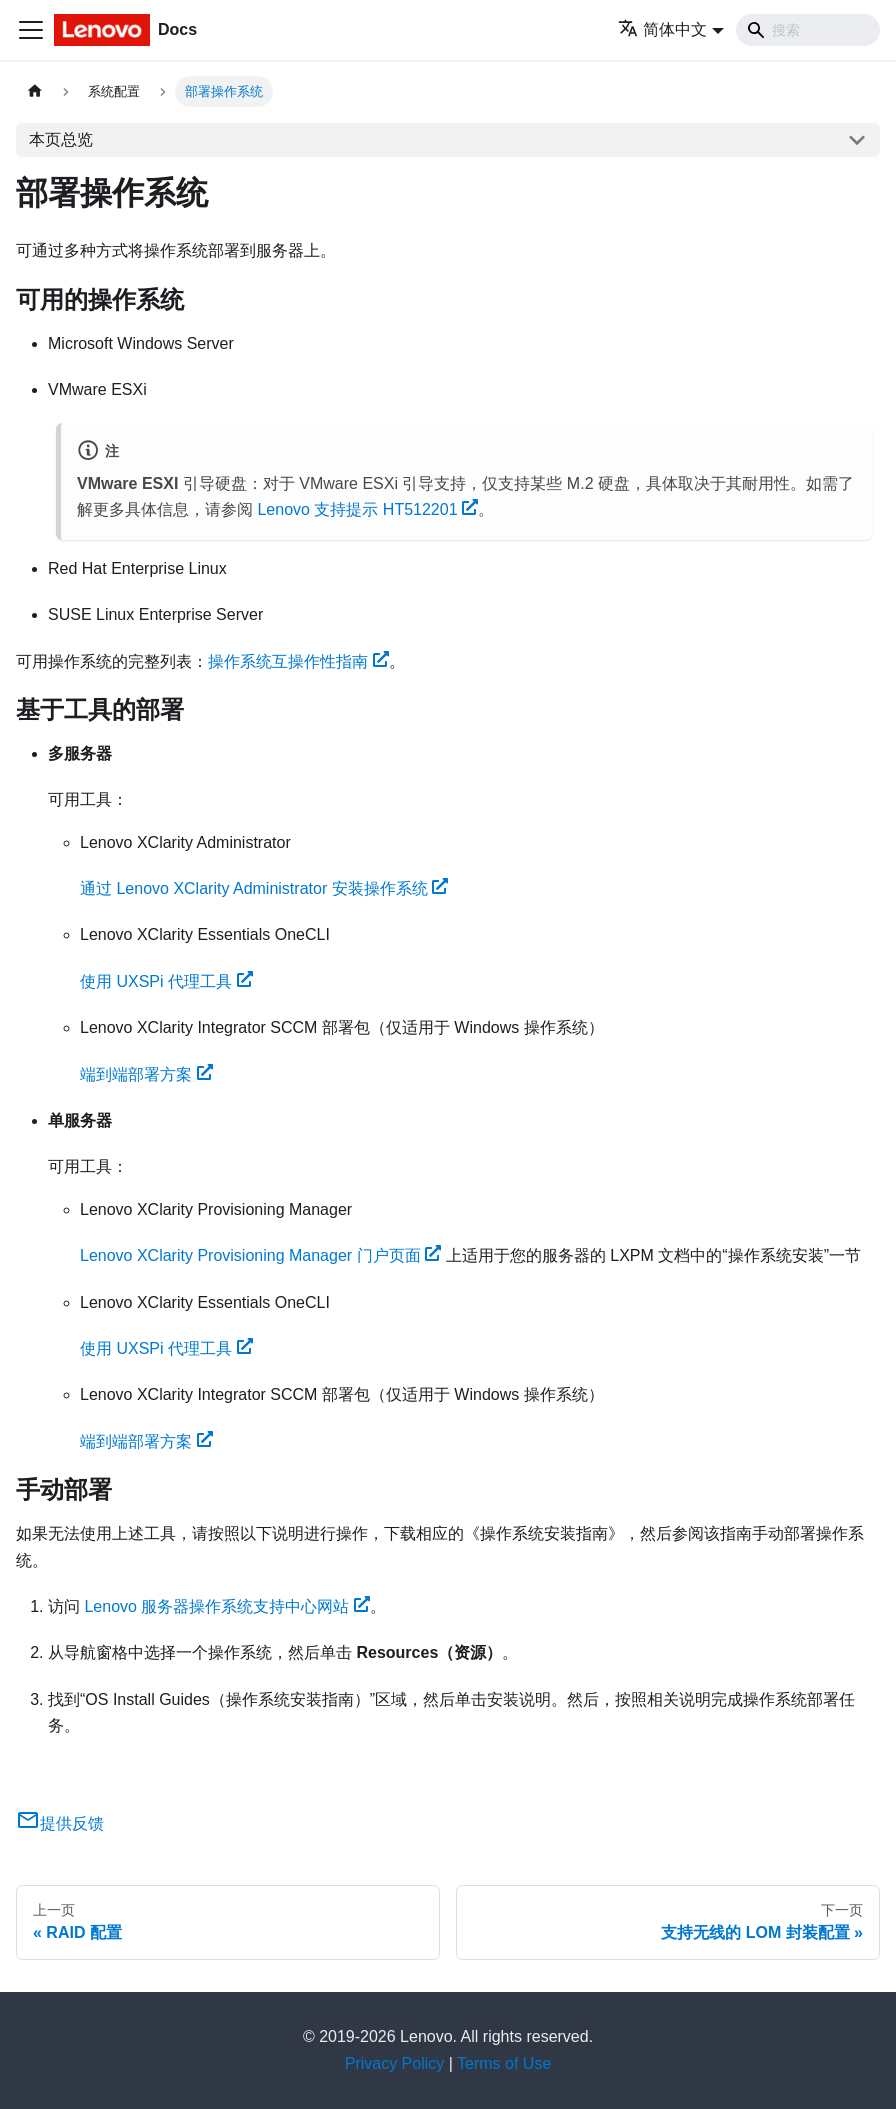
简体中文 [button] (662, 29)
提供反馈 (60, 1823)
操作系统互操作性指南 (298, 661)
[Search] (808, 30)
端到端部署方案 (146, 1074)
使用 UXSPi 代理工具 (166, 981)
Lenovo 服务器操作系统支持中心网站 (227, 1606)
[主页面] (35, 91)
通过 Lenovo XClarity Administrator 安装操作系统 (264, 888)
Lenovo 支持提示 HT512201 (367, 509)
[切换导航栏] (31, 30)
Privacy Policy (395, 2063)
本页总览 (61, 139)
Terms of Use (504, 2063)
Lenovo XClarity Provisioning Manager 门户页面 (260, 1255)
